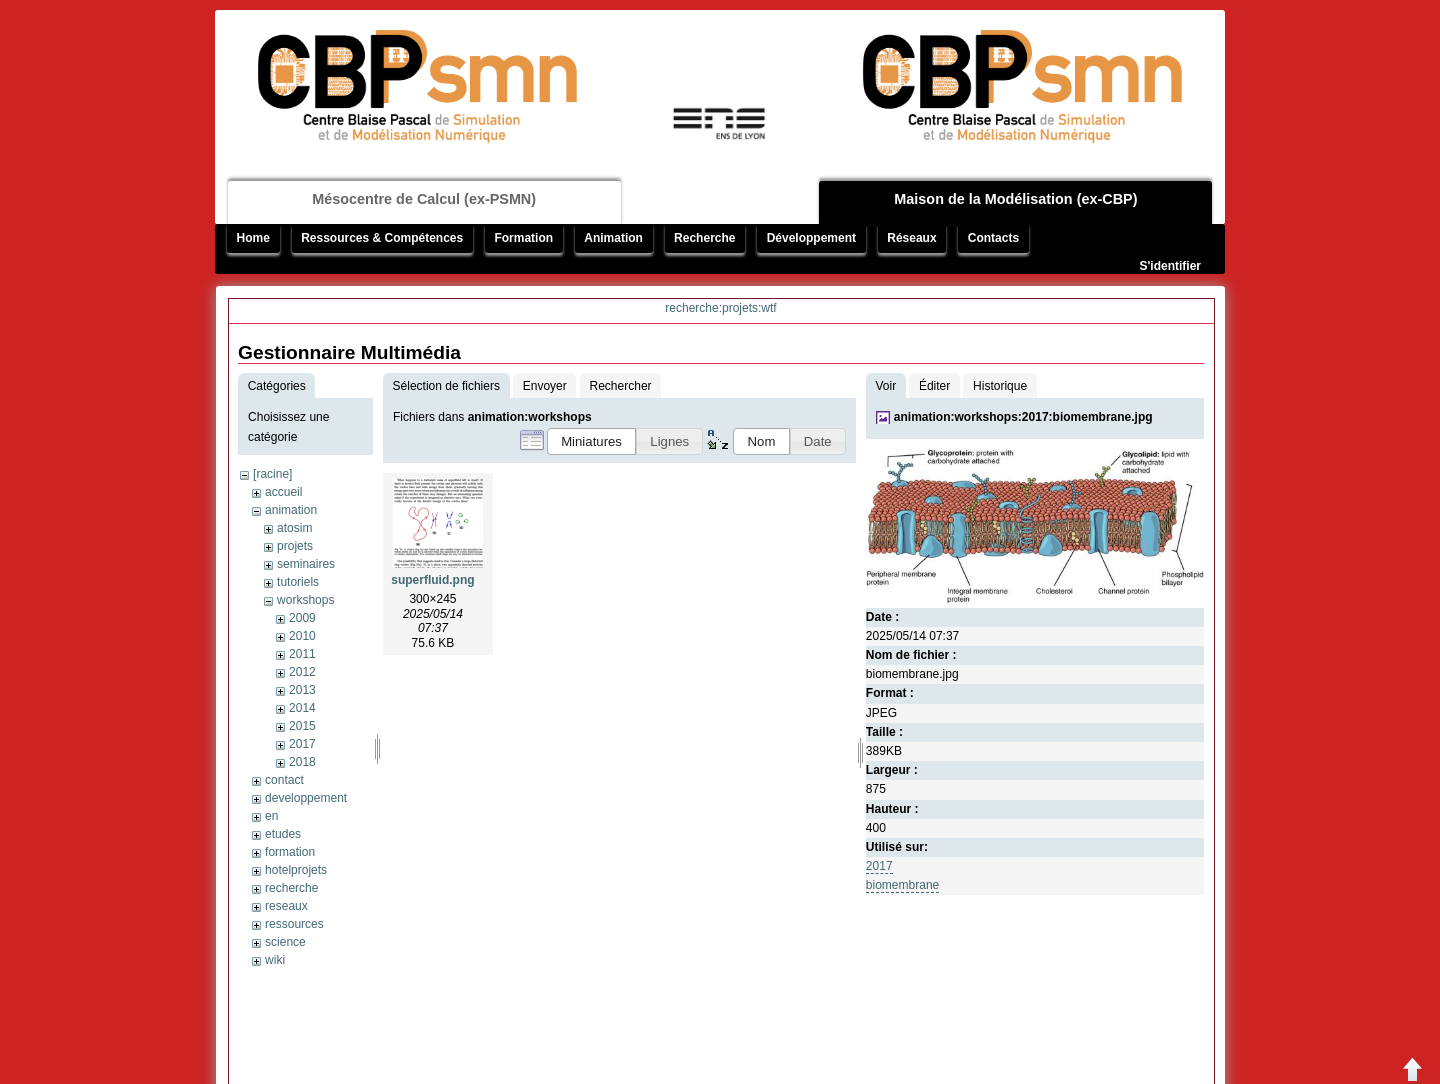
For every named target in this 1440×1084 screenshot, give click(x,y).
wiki (275, 960)
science (285, 942)
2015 (302, 726)
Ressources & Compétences (382, 238)
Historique (1000, 386)
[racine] (272, 474)
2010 (302, 636)
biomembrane (902, 885)
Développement (811, 238)
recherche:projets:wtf (720, 308)
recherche (291, 888)
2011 (302, 654)
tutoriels (298, 582)
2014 (302, 708)
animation (291, 510)
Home (253, 238)
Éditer (934, 386)
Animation (613, 238)
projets (295, 546)
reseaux (286, 906)
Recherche (704, 238)
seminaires (306, 564)
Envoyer (545, 386)
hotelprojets (296, 870)
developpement (306, 798)
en (271, 816)
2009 (302, 618)
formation (290, 852)
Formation (523, 238)
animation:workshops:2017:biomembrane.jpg (1023, 417)
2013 (302, 690)
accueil (283, 492)
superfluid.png (432, 580)
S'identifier (1170, 266)
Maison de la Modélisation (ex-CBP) (1015, 199)
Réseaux (911, 238)
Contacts (993, 238)
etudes (283, 834)
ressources (294, 924)
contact (284, 780)
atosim (294, 528)
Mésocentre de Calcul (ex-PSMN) (424, 199)
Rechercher (621, 386)
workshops (305, 600)
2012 (302, 672)
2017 (302, 744)
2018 (302, 762)
